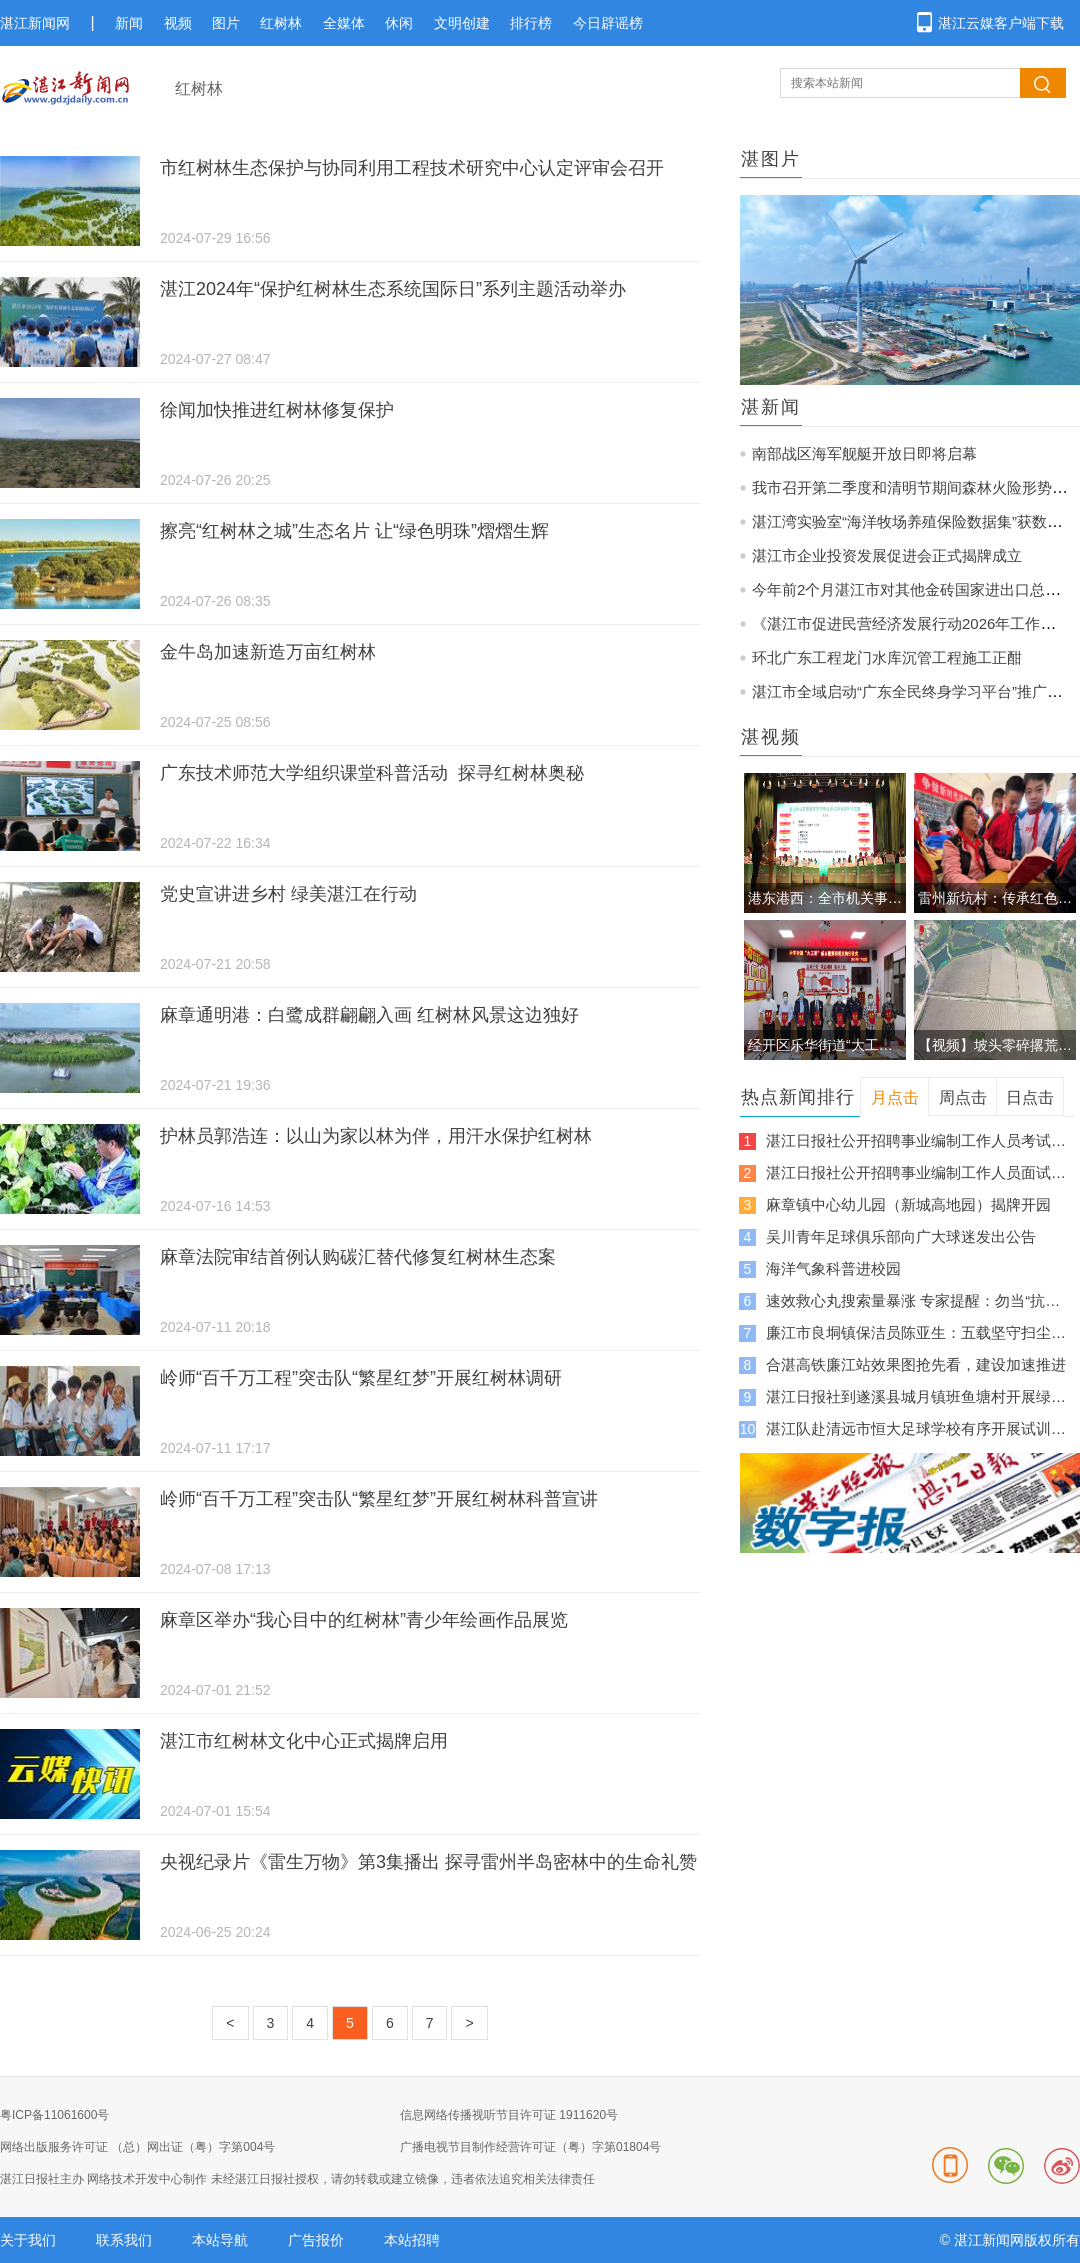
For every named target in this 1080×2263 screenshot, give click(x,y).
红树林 (281, 23)
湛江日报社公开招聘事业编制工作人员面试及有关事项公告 (916, 1172)
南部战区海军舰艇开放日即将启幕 (864, 453)
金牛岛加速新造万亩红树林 (268, 652)
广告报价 (316, 2240)
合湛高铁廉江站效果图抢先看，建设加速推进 (916, 1364)
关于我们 (28, 2240)
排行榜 (531, 23)
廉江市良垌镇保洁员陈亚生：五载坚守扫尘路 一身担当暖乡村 (916, 1332)
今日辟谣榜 (608, 23)
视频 (178, 23)
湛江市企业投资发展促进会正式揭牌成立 (887, 555)
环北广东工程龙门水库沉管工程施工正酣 (887, 657)
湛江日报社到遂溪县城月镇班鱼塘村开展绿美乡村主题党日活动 (916, 1396)
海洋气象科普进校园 (833, 1268)
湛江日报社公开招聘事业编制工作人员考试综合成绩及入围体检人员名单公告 (916, 1140)
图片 (226, 23)
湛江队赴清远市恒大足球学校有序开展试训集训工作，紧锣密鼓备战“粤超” (916, 1428)
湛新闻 (771, 407)
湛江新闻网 (35, 23)
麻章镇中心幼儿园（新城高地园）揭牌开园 (908, 1204)
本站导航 (220, 2240)
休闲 (399, 23)
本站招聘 (412, 2240)
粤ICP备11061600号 (54, 2115)
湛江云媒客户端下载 (1001, 23)
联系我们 (124, 2240)
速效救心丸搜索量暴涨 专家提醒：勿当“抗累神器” (916, 1300)
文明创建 (462, 23)
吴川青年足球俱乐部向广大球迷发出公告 (901, 1236)
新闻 (129, 23)
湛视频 (771, 737)
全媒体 (344, 23)
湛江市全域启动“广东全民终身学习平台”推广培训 (914, 691)
